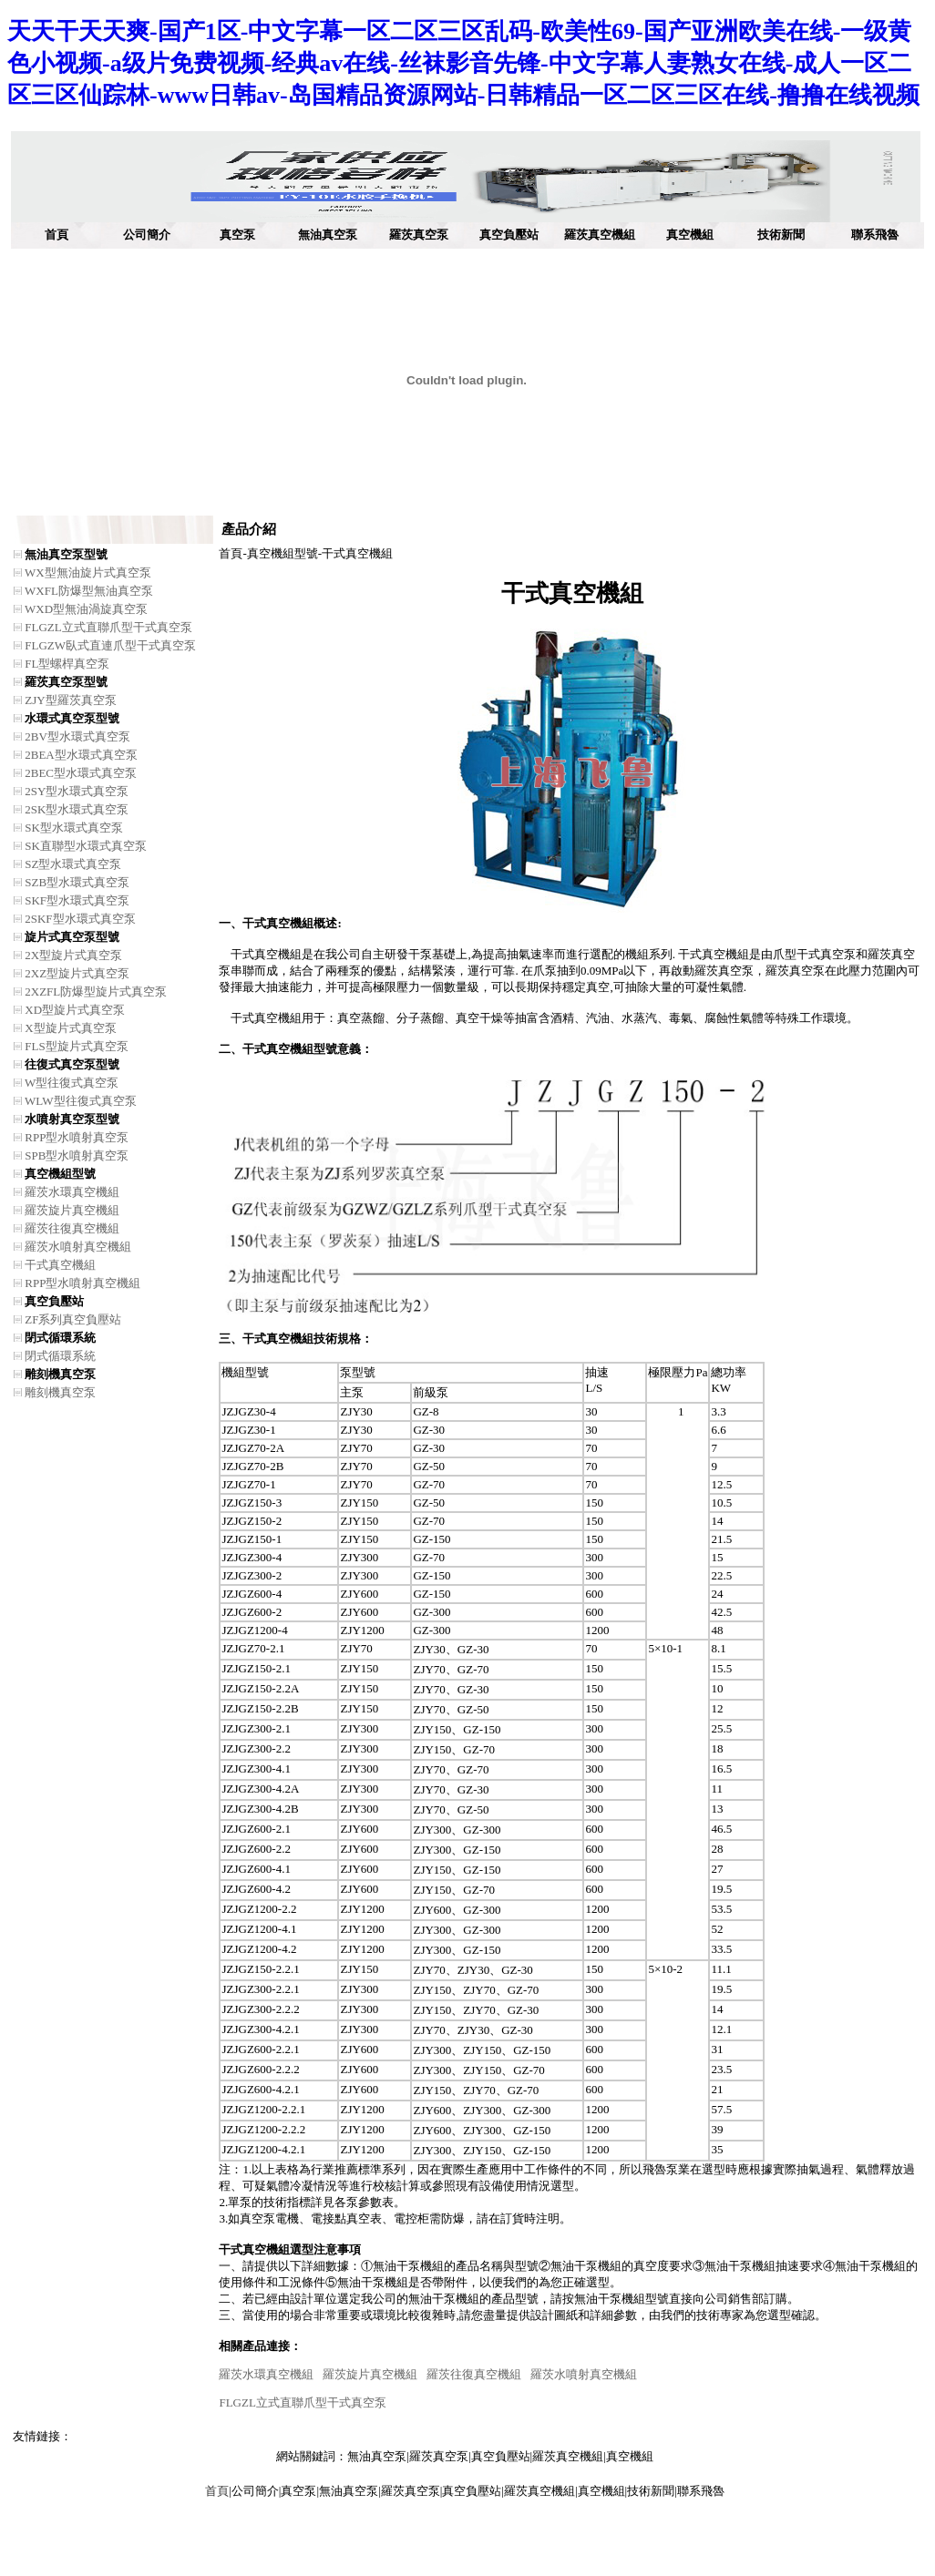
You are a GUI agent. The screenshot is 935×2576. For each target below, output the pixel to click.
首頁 (56, 234)
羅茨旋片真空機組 (72, 1210)
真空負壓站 (509, 234)
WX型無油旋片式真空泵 (88, 572)
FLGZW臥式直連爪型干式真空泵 (110, 645)
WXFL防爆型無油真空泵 (89, 591)
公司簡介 (146, 234)
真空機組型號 (60, 1174)
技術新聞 (781, 234)
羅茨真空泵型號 (66, 682)
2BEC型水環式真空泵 (81, 773)
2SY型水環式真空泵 (76, 791)
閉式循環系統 (60, 1337)
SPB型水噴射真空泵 (76, 1155)
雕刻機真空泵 (60, 1374)
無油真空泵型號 (66, 554)
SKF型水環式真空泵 (77, 900)
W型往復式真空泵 (71, 1082)
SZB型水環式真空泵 (77, 882)
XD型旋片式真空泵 (75, 1010)
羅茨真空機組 (599, 234)
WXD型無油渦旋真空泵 (86, 609)
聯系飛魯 (875, 234)
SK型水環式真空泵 (74, 827)
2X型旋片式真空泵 (73, 955)
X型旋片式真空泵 (70, 1028)
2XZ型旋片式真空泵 (77, 973)
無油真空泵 (327, 234)
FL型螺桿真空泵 (67, 663)
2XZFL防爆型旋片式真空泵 (96, 991)
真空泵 (237, 234)
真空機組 (690, 234)
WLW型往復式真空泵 (81, 1101)
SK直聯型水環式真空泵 (86, 846)
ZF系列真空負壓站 (73, 1319)
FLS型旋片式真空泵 (76, 1046)
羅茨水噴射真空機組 (78, 1246)
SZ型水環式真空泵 (73, 864)
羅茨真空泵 (418, 234)
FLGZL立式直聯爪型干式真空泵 (108, 627)
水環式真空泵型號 (72, 718)
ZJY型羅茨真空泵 (70, 700)
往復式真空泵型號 (72, 1064)
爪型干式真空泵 (814, 954)
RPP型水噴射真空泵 (76, 1137)
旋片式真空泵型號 (72, 937)
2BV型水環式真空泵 (77, 736)
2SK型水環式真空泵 (76, 809)
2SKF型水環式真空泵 (80, 918)
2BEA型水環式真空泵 (81, 755)
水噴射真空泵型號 (72, 1119)
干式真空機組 (60, 1265)
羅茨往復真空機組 (72, 1228)
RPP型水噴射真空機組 (82, 1283)
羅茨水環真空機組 (72, 1192)
